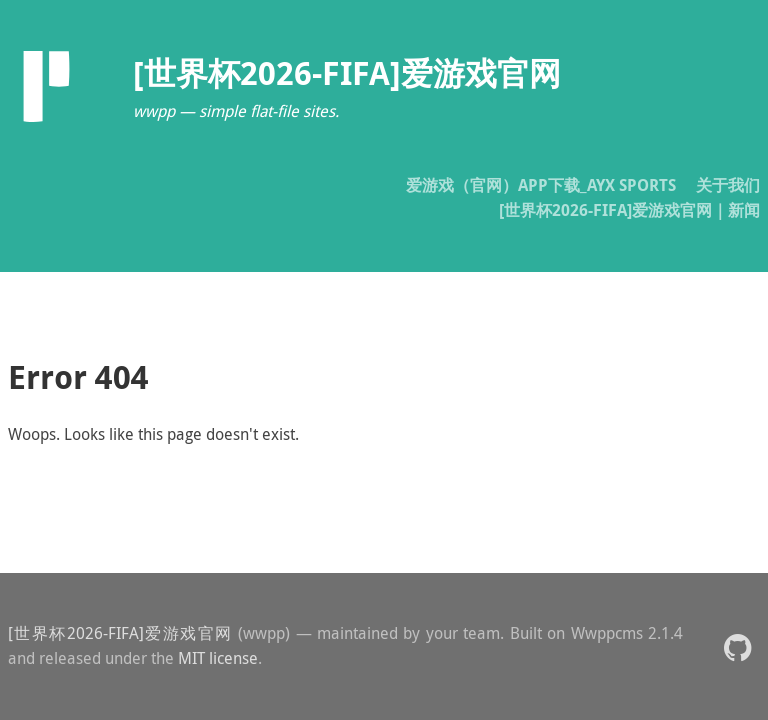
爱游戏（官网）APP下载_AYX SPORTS (541, 185)
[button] (737, 646)
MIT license (218, 658)
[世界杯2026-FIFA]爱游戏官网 (120, 633)
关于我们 (728, 185)
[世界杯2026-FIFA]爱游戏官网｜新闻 (629, 210)
